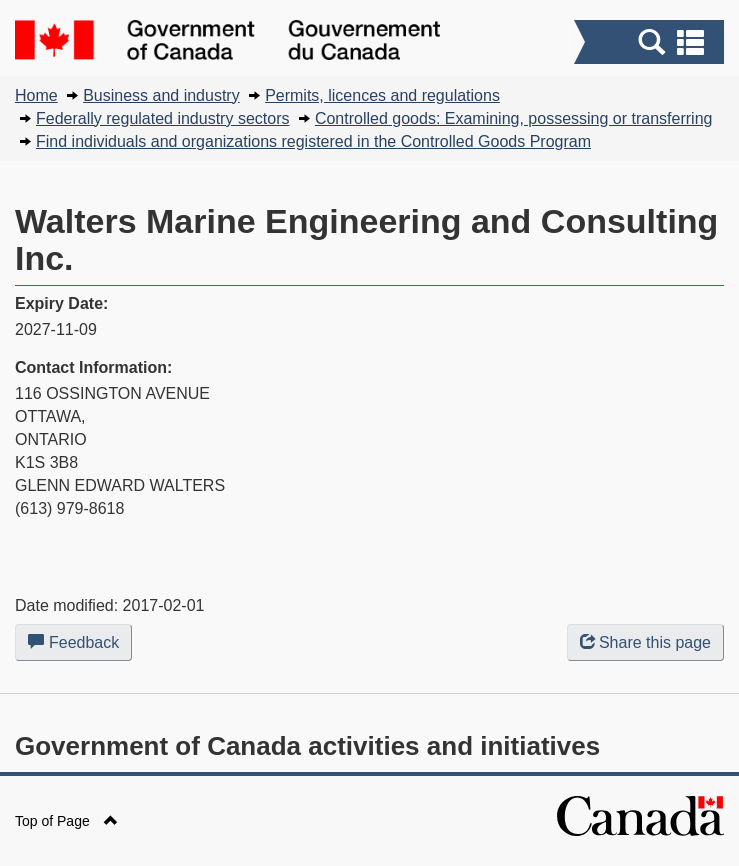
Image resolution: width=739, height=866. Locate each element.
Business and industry (161, 95)
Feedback (80, 646)
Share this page (645, 642)
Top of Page (66, 821)
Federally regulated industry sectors (162, 118)
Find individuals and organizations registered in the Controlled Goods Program (313, 141)
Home (36, 95)
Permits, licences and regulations (382, 95)
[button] (651, 42)
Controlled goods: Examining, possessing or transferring (514, 118)
